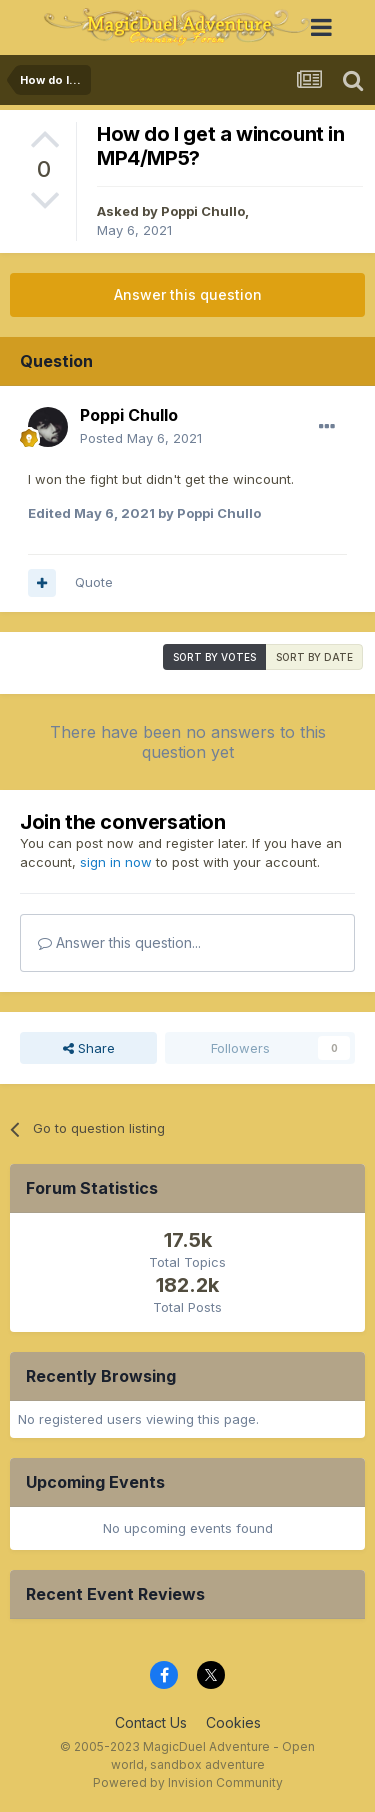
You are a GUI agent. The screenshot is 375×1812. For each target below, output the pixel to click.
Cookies (233, 1722)
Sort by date (314, 657)
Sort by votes (214, 657)
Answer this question (188, 294)
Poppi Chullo (203, 211)
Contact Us (151, 1722)
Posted (141, 438)
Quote (94, 582)
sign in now (116, 862)
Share (89, 1048)
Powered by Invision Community (188, 1782)
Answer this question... (119, 942)
